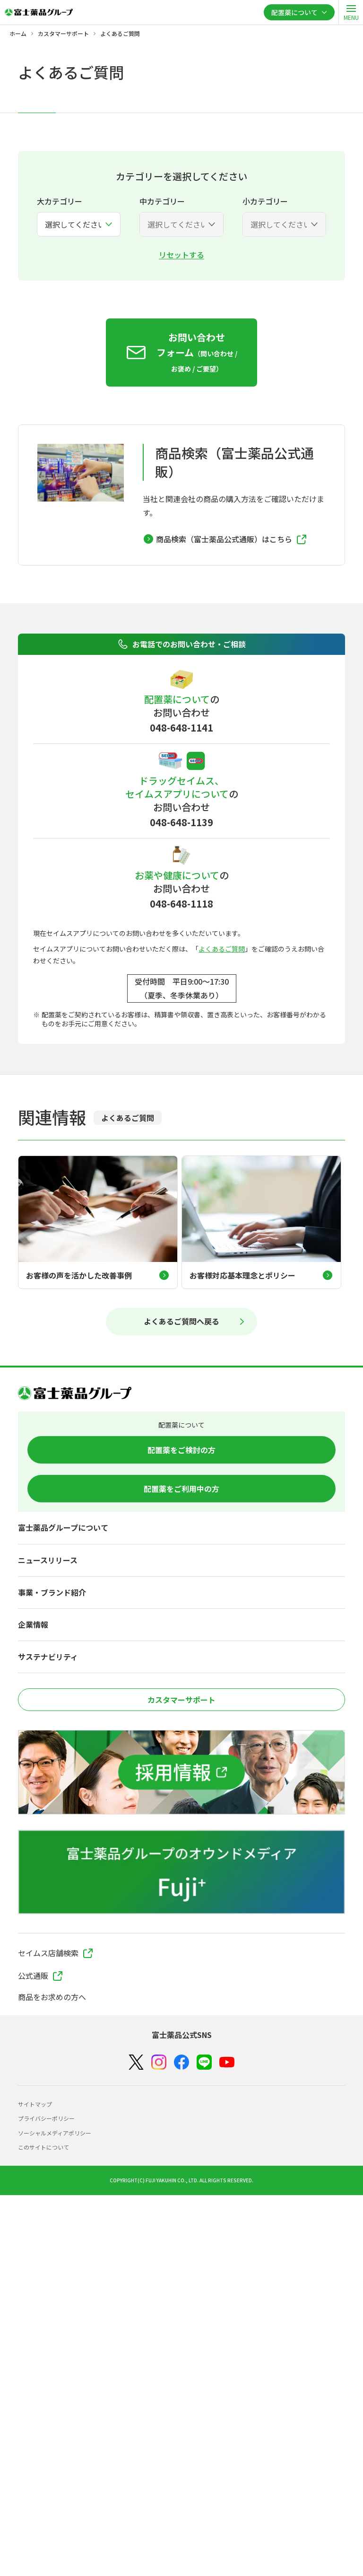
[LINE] (204, 2062)
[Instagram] (158, 2062)
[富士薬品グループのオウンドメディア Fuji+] (181, 1872)
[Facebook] (181, 2062)
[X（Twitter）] (136, 2062)
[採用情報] (181, 1772)
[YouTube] (226, 2062)
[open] (350, 12)
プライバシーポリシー (46, 2118)
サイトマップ (35, 2104)
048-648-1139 (181, 822)
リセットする (181, 254)
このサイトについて (43, 2147)
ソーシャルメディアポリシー (54, 2133)
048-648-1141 (181, 727)
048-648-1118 (181, 903)
